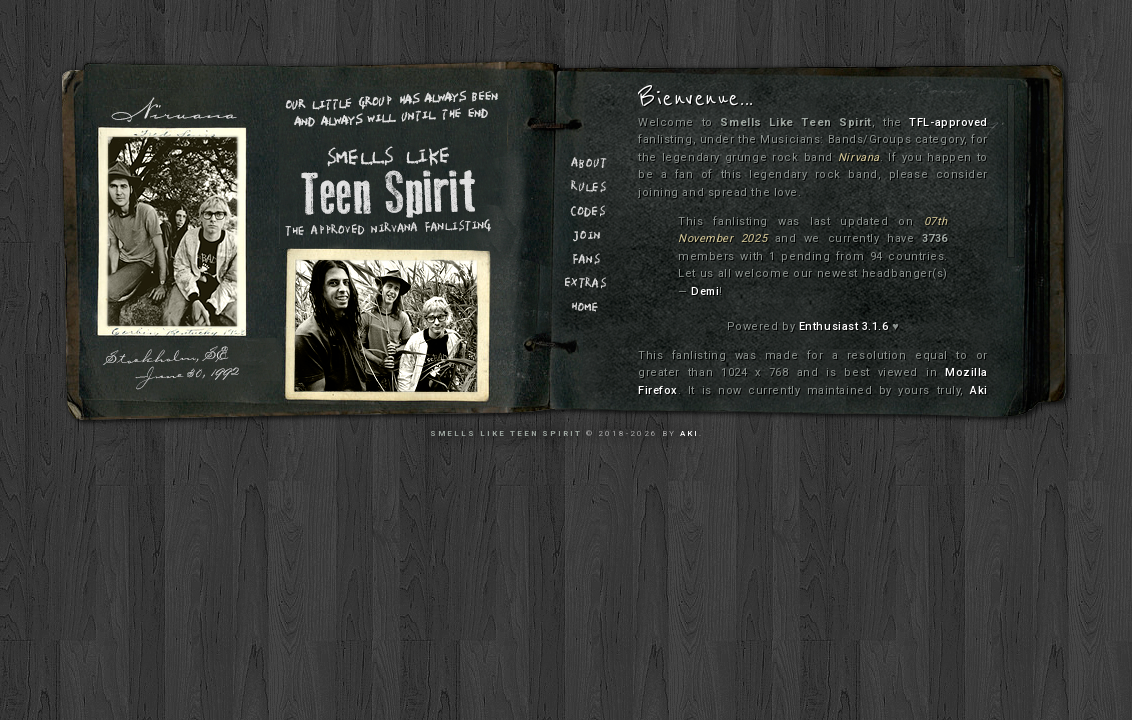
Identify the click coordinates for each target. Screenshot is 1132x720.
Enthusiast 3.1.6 (844, 326)
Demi (705, 291)
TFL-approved (948, 122)
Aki (979, 390)
